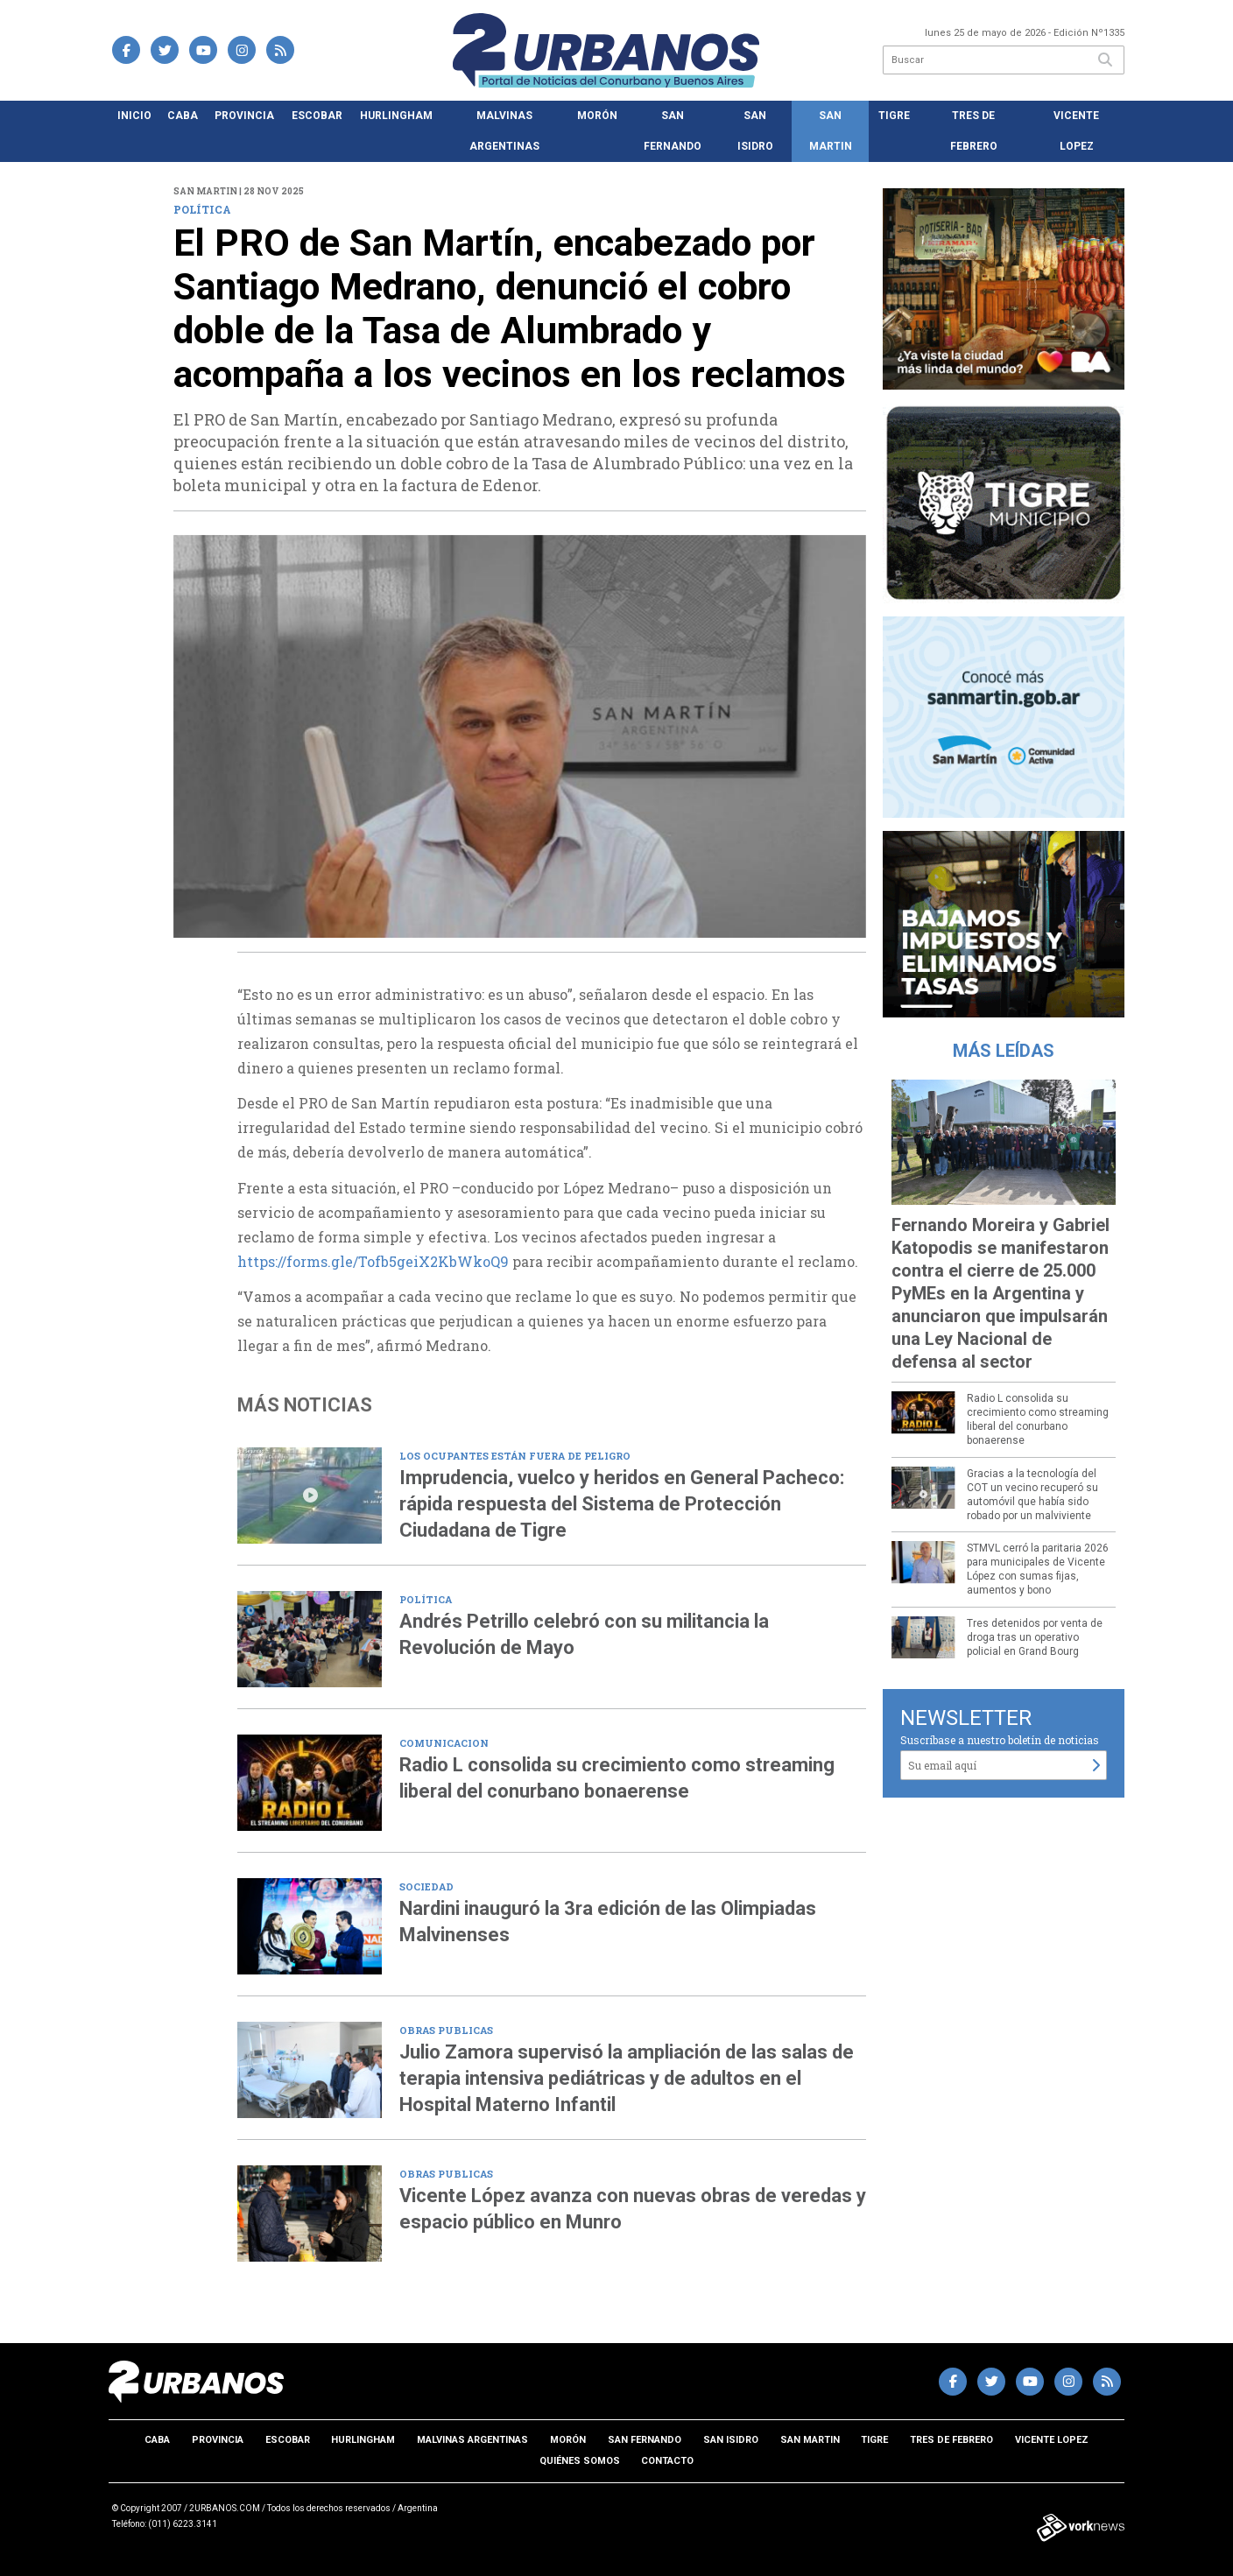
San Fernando (672, 130)
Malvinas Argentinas (504, 130)
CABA (182, 115)
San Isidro (755, 130)
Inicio (134, 115)
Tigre (894, 115)
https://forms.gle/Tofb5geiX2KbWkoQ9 (373, 1261)
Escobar (317, 115)
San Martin (830, 130)
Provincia (244, 115)
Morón (597, 115)
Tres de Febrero (973, 130)
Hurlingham (396, 115)
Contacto (667, 2461)
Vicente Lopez (1076, 130)
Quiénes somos (579, 2461)
